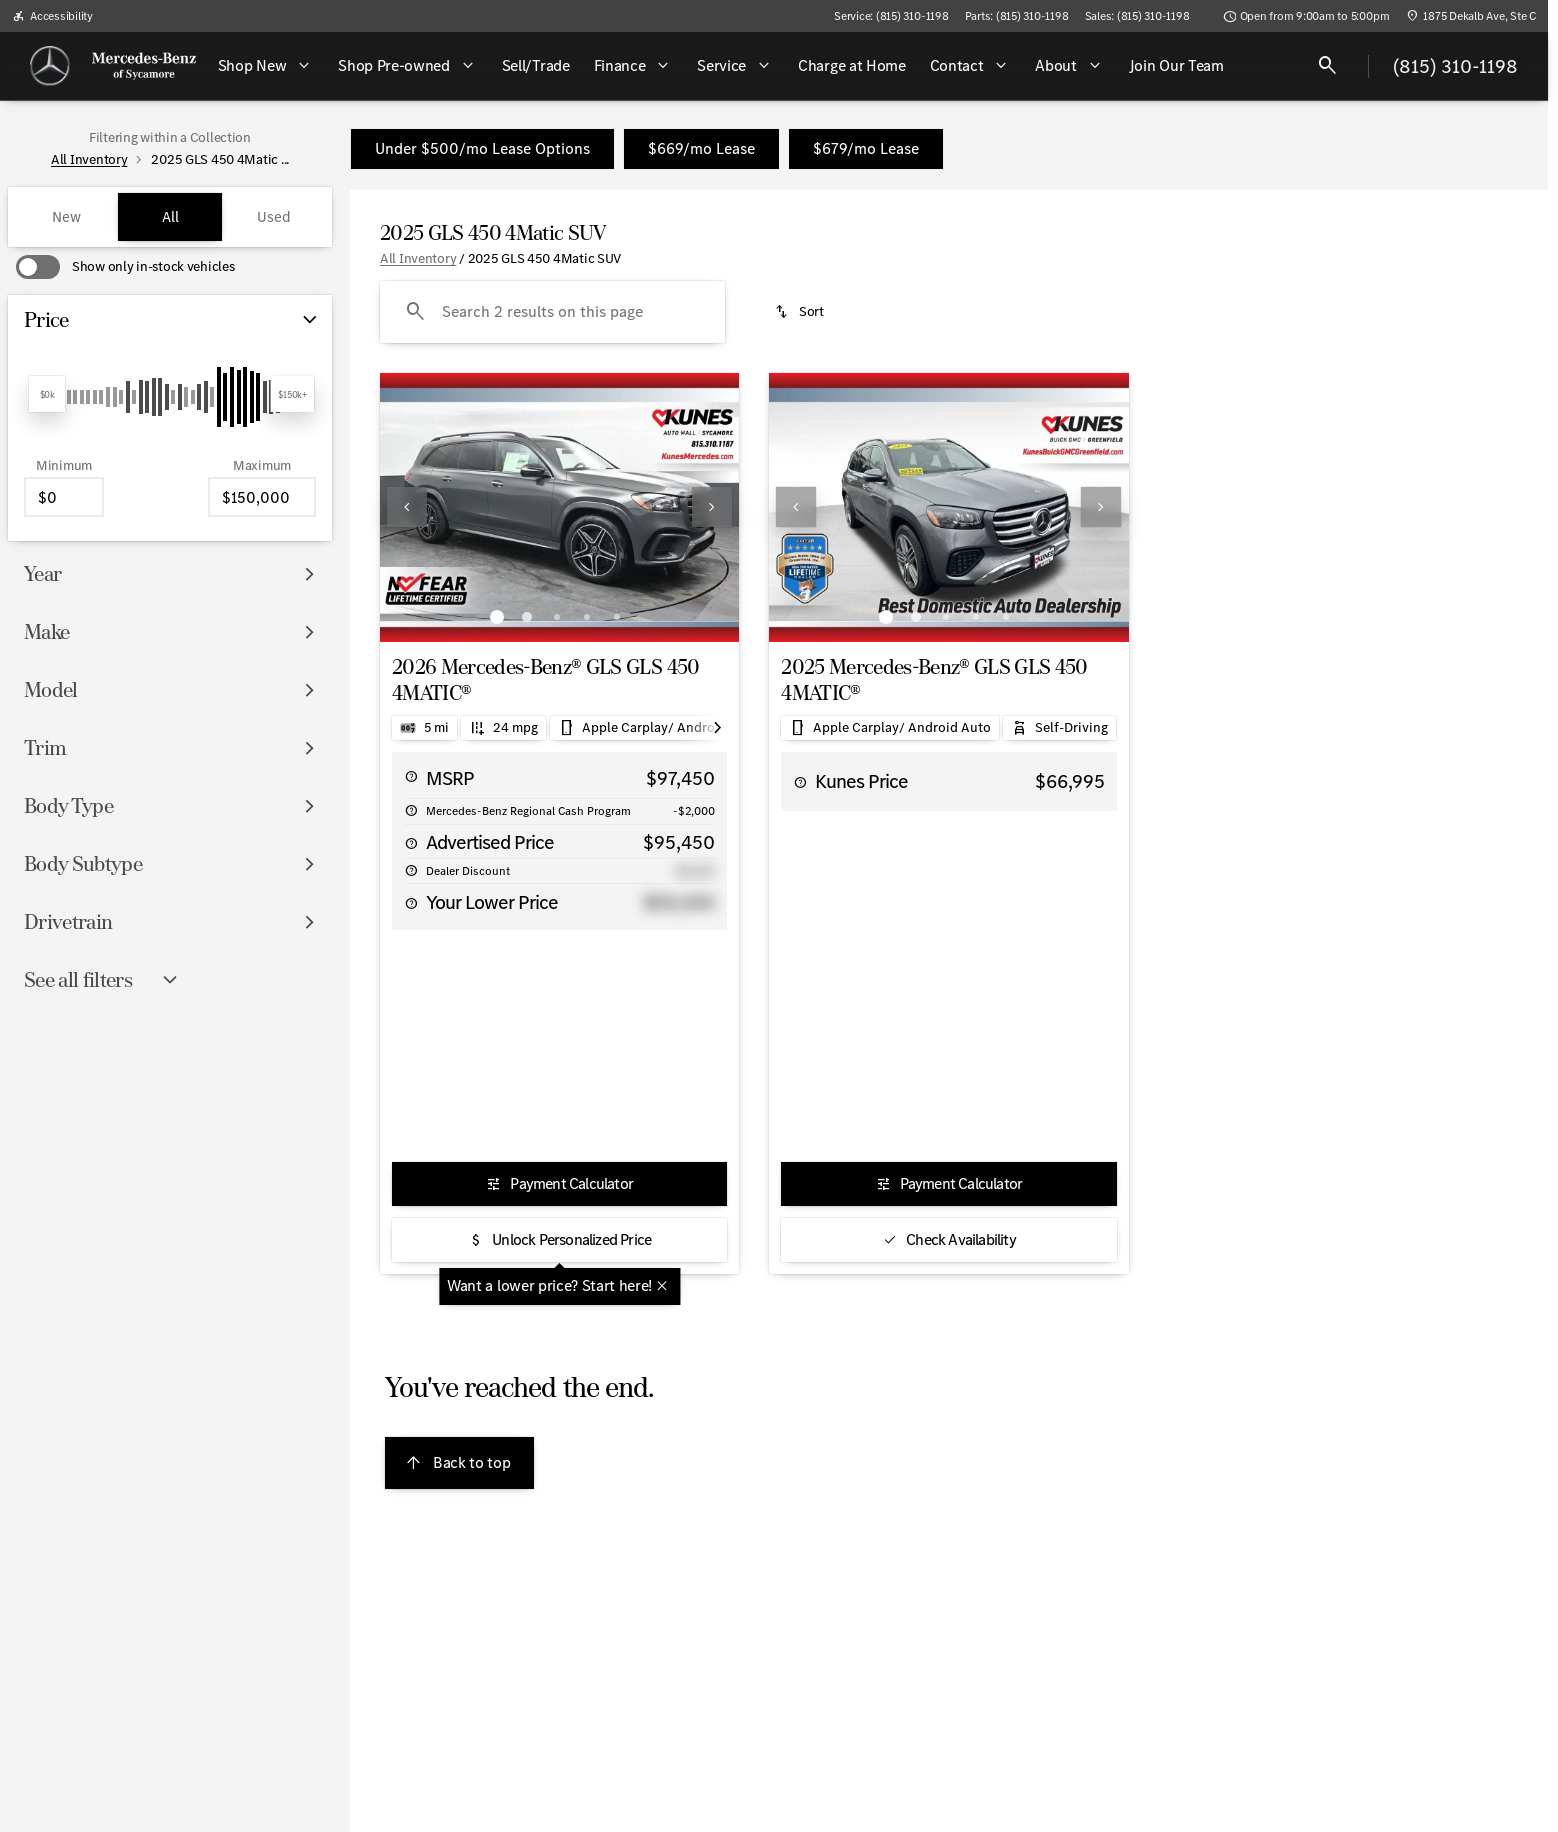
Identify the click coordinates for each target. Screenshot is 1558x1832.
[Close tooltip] (662, 1286)
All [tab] (170, 217)
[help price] (411, 843)
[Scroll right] (717, 728)
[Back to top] (459, 1463)
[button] (407, 507)
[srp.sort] (800, 312)
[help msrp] (411, 776)
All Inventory (418, 258)
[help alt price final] (411, 903)
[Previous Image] (407, 507)
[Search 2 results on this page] (552, 312)
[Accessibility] (52, 16)
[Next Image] (712, 507)
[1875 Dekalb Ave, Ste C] (1470, 16)
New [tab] (66, 217)
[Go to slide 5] (617, 617)
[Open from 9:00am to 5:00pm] (1306, 16)
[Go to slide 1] (497, 617)
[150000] (262, 497)
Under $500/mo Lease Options (482, 148)
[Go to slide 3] (557, 617)
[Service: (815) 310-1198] (891, 16)
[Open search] (1328, 66)
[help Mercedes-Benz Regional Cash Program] (411, 810)
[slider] (47, 394)
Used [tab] (274, 217)
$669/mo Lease (701, 148)
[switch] (125, 267)
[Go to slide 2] (527, 617)
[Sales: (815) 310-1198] (1137, 16)
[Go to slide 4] (587, 617)
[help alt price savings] (411, 870)
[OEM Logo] (50, 66)
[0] (64, 497)
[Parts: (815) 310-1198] (1017, 16)
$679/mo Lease (866, 148)
